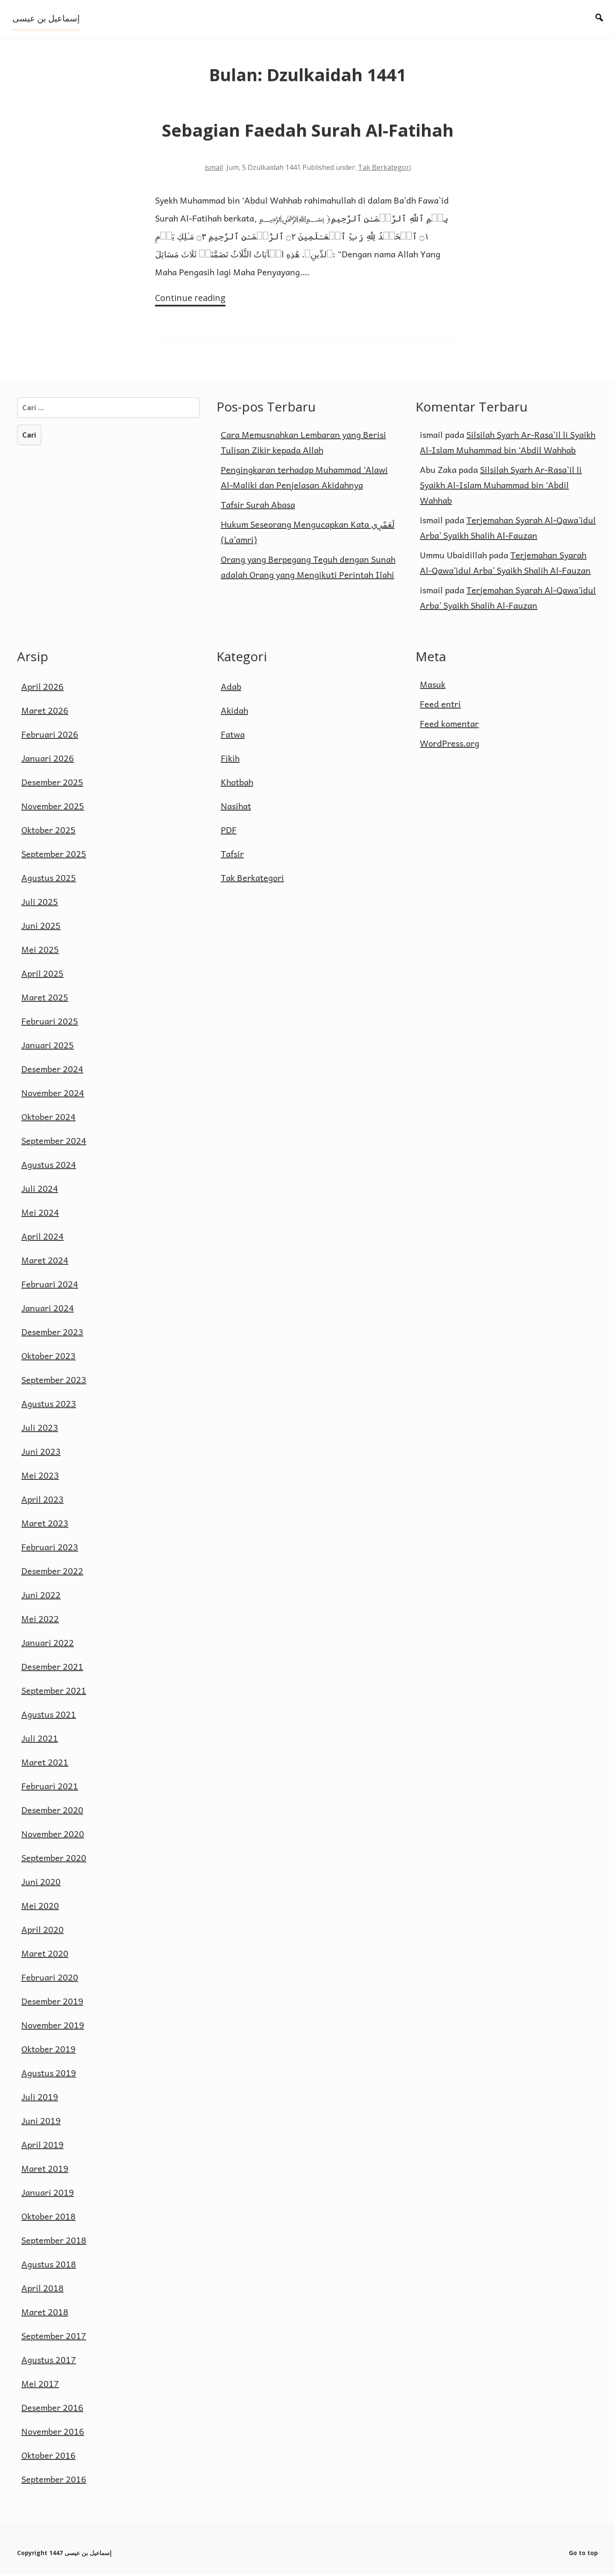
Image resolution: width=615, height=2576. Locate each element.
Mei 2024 (40, 1214)
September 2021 (53, 1692)
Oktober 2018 (48, 2218)
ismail (214, 167)
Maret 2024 (44, 1262)
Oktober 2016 (48, 2457)
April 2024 (42, 1238)
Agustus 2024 (48, 1166)
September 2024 (53, 1142)
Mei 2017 (40, 2385)
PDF (229, 831)
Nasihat (236, 807)
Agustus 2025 (48, 879)
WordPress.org (449, 745)
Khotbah (237, 784)
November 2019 (52, 2026)
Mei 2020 (40, 1907)
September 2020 (53, 1859)
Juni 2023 (41, 1453)
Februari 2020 (49, 1979)
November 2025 (52, 807)
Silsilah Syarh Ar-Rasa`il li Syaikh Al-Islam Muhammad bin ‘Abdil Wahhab (501, 486)
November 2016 (52, 2433)
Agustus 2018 (48, 2266)
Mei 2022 (40, 1620)
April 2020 (42, 1931)
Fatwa (233, 736)
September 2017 (53, 2337)
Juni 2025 (41, 927)
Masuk (432, 686)
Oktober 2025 (48, 831)
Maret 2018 (44, 2313)
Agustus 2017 (48, 2361)
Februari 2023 (49, 1548)
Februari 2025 (49, 1023)
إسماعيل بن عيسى (46, 18)
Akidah (234, 712)
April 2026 (42, 688)
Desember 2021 (52, 1668)
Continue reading (189, 298)
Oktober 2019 (48, 2050)
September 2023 (53, 1381)
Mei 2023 (40, 1477)
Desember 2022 (52, 1572)
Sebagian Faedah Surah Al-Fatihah (308, 130)
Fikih (230, 760)
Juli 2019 (39, 2098)
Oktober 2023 (48, 1357)
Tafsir (232, 855)
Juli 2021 (39, 1740)
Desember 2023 (52, 1333)
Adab (231, 688)
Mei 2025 (40, 951)
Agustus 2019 (48, 2074)
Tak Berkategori (384, 167)
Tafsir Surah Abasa (258, 506)
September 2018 (53, 2242)
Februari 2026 (49, 736)
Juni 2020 (41, 1883)
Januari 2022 (47, 1644)
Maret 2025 (44, 999)
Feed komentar (449, 725)
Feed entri (440, 705)
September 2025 (53, 855)
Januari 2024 (47, 1309)
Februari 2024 (49, 1285)
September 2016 (53, 2481)
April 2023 (42, 1501)
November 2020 (52, 1835)
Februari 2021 (49, 1787)
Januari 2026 (47, 760)
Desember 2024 (52, 1070)
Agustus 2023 (48, 1405)
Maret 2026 (44, 712)
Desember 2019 (52, 2003)
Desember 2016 (52, 2409)
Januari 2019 (47, 2194)
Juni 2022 (41, 1596)
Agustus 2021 (48, 1716)
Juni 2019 (41, 2122)
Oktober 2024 (48, 1118)
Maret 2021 (44, 1764)
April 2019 (42, 2146)
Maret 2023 (44, 1525)
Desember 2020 (52, 1811)
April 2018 (42, 2289)
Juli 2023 (39, 1429)
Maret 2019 (44, 2170)
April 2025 (42, 975)
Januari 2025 (47, 1046)
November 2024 (52, 1094)
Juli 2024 (39, 1190)
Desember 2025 (52, 784)
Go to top (583, 2554)
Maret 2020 (44, 1955)
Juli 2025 (39, 903)
